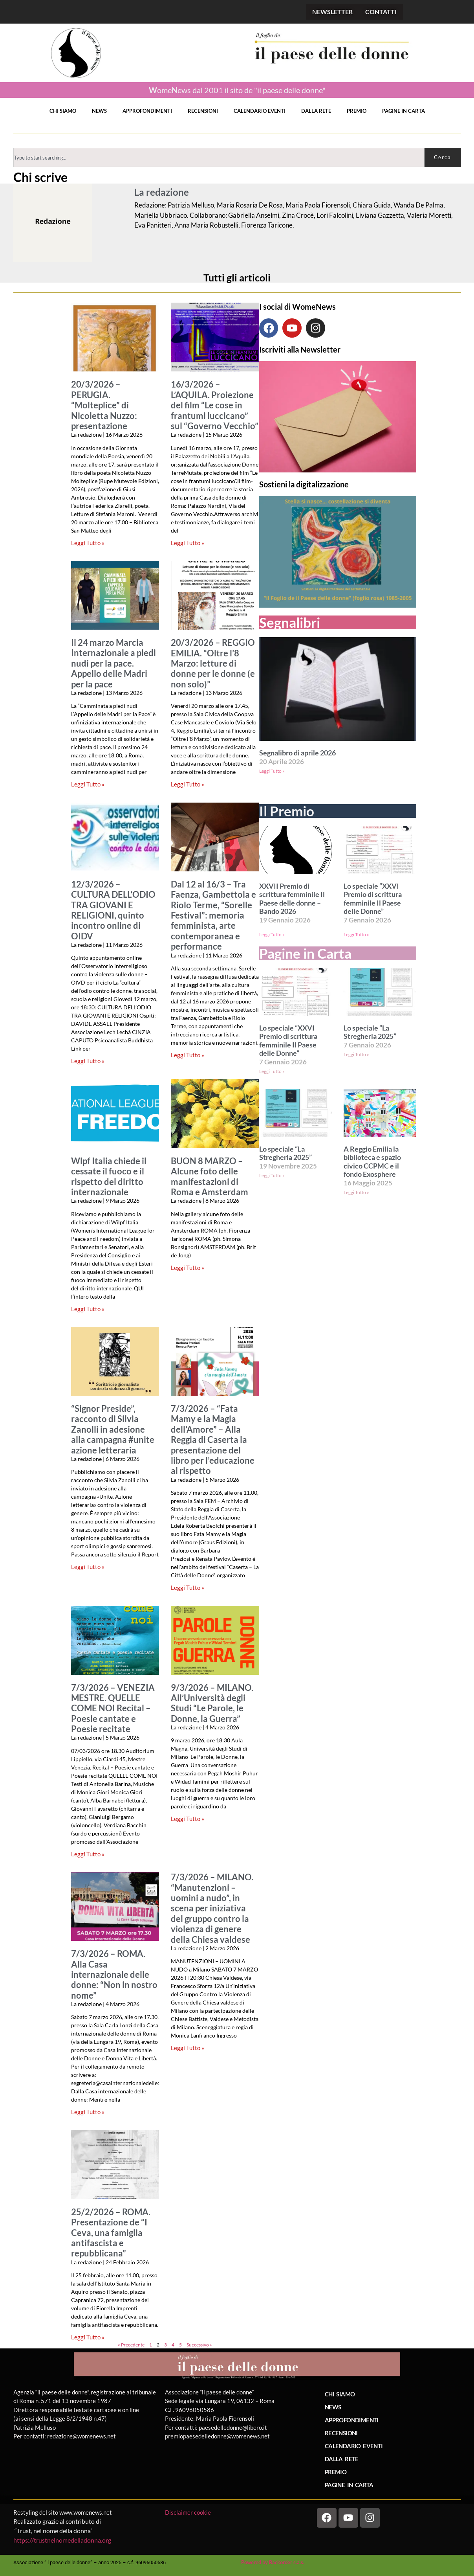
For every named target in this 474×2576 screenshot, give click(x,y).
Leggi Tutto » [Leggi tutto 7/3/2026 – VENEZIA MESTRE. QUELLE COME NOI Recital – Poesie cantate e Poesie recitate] (87, 1854)
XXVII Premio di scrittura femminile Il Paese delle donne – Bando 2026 (292, 899)
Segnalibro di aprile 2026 (297, 753)
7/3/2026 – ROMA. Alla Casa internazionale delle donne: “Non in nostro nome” (114, 1975)
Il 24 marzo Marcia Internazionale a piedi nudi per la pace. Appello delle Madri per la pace (113, 663)
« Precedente (131, 2345)
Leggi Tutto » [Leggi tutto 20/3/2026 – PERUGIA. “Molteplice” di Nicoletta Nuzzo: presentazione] (87, 542)
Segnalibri (289, 622)
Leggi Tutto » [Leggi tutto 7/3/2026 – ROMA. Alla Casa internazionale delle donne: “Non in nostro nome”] (87, 2111)
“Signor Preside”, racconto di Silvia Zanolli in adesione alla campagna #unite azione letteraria (112, 1429)
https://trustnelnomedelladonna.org (62, 2540)
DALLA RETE (316, 111)
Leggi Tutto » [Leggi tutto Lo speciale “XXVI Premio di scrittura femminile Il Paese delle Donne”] (356, 934)
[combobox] (219, 157)
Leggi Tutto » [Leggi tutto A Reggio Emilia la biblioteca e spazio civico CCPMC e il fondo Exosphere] (356, 1192)
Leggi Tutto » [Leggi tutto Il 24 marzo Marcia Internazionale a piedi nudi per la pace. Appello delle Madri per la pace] (87, 784)
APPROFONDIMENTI (147, 111)
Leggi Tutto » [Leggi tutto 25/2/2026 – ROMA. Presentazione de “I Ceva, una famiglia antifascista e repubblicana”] (87, 2337)
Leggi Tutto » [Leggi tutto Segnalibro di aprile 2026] (272, 771)
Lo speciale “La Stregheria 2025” (370, 1032)
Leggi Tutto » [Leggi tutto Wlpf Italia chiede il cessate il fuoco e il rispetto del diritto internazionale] (87, 1308)
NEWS (99, 111)
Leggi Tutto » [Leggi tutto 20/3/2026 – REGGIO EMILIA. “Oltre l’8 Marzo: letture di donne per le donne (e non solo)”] (187, 784)
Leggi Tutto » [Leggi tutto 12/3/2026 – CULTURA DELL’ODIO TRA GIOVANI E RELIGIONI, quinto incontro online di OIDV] (87, 1060)
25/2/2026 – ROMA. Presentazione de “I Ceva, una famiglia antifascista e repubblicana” (110, 2233)
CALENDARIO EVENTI (259, 111)
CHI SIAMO (62, 111)
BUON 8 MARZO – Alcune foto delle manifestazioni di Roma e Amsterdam (209, 1176)
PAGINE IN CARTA (403, 111)
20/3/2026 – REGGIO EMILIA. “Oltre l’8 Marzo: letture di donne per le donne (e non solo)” (213, 663)
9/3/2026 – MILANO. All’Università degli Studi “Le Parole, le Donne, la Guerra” (212, 1703)
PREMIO (356, 111)
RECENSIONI (203, 111)
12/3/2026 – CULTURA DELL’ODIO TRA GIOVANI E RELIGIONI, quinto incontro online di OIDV (113, 910)
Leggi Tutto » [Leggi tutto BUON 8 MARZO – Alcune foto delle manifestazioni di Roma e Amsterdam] (187, 1267)
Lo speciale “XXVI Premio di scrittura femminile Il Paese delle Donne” (373, 899)
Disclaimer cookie (188, 2512)
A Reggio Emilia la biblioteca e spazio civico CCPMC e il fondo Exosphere (372, 1162)
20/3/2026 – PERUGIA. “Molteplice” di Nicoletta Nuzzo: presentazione (104, 405)
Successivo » (199, 2345)
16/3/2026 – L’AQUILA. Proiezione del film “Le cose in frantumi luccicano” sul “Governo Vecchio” (214, 405)
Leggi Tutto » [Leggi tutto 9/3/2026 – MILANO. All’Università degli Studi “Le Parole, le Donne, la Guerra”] (187, 1818)
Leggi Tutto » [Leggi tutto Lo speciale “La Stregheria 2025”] (356, 1054)
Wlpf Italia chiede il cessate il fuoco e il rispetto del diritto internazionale (108, 1176)
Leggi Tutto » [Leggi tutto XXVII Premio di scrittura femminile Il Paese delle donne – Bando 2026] (272, 934)
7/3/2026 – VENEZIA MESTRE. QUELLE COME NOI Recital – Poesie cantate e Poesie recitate (113, 1708)
